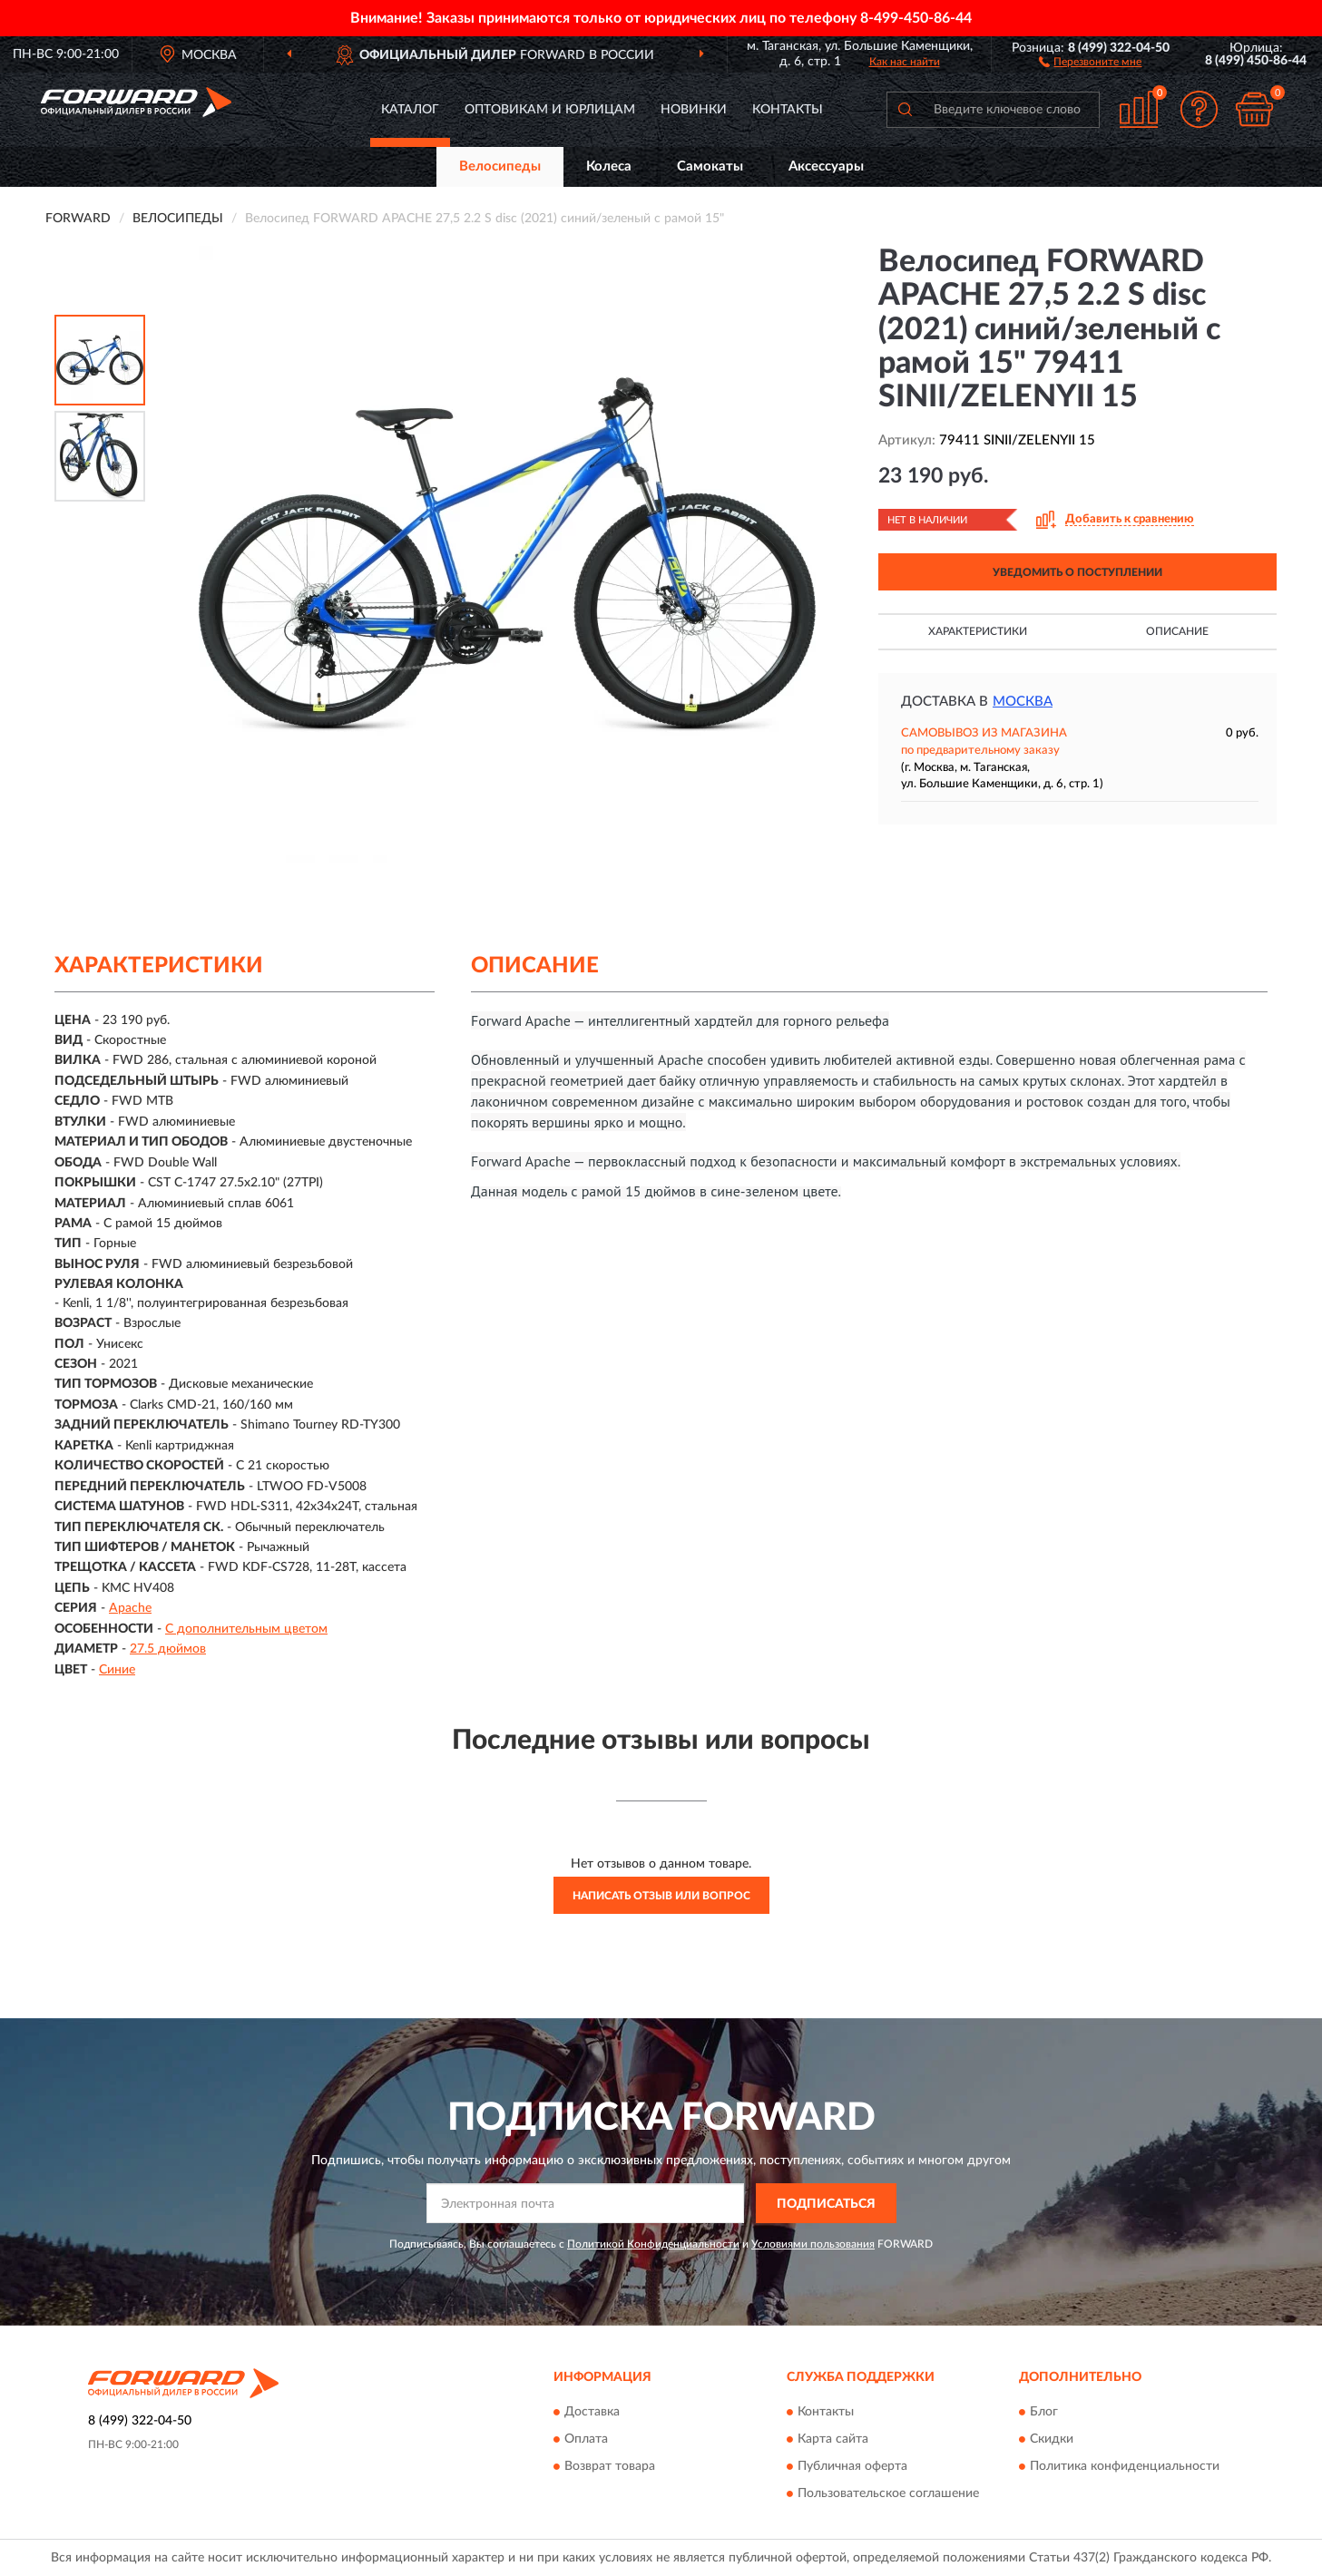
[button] (1090, 60)
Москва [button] (1023, 701)
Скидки (1051, 2439)
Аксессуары (826, 166)
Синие (117, 1670)
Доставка (592, 2411)
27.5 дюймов (168, 1649)
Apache (130, 1608)
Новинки (694, 109)
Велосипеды (500, 166)
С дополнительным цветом (246, 1629)
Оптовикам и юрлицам (550, 109)
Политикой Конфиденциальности (653, 2244)
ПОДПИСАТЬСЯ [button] (826, 2204)
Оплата (586, 2439)
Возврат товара (609, 2466)
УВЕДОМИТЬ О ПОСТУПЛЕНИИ (1077, 572)
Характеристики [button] (977, 631)
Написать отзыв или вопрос (661, 1895)
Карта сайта (833, 2439)
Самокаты (710, 166)
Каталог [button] (410, 109)
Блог (1044, 2411)
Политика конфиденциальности (1124, 2466)
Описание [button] (1177, 631)
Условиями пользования (813, 2244)
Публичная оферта (852, 2466)
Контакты (787, 109)
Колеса (609, 166)
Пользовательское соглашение (888, 2493)
